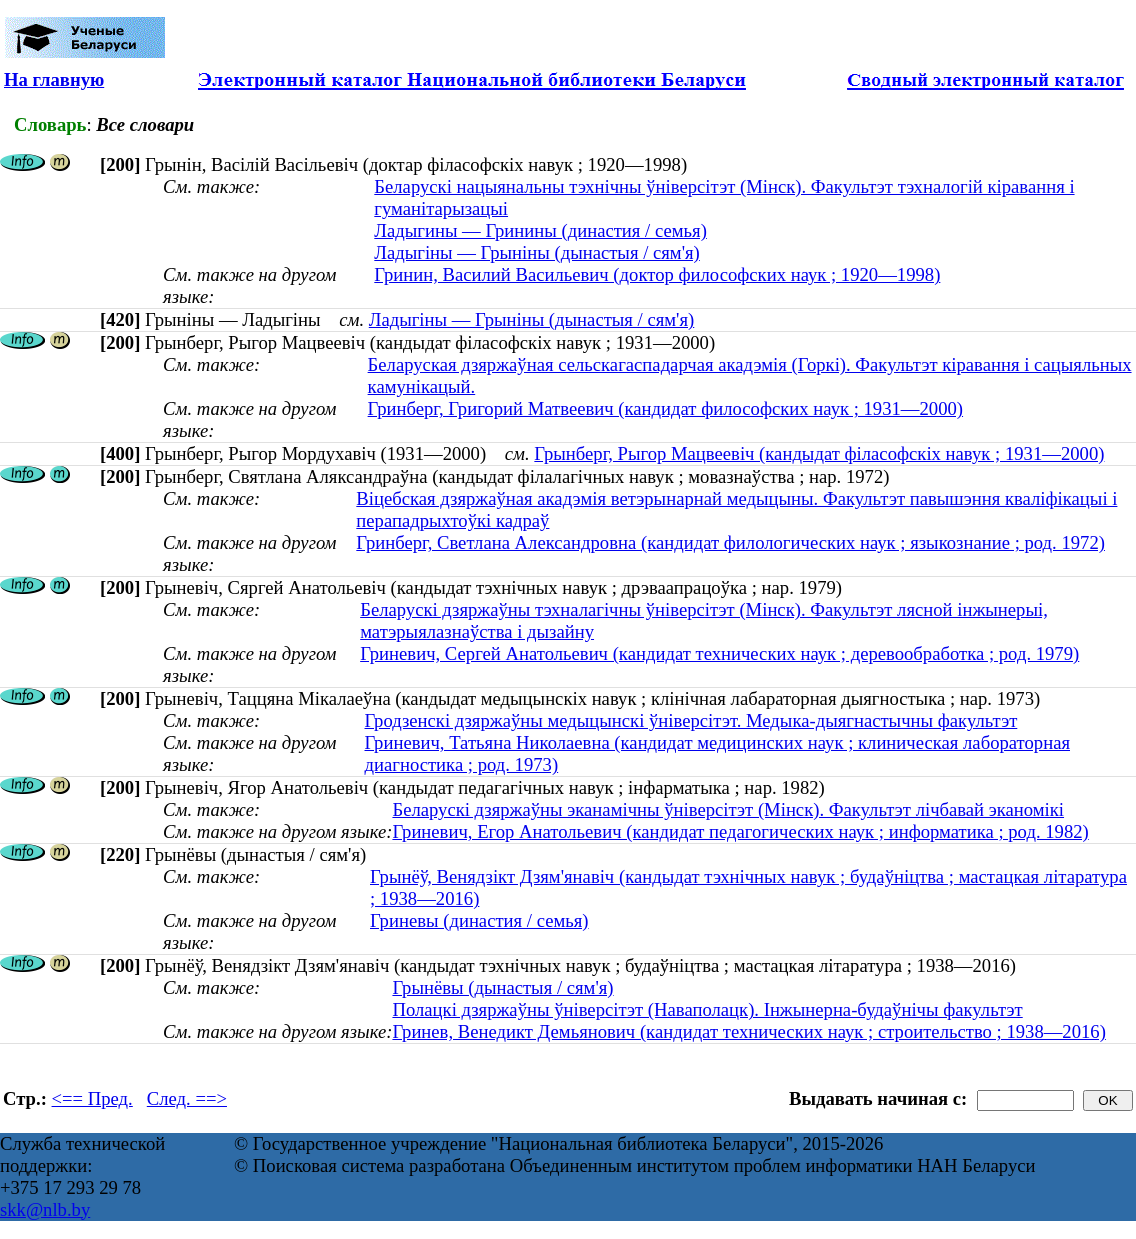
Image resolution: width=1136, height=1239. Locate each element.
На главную (54, 79)
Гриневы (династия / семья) (479, 920)
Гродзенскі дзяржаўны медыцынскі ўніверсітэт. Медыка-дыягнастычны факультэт (691, 720)
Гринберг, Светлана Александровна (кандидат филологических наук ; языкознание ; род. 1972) (730, 542)
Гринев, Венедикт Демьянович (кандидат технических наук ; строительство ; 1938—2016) (748, 1031)
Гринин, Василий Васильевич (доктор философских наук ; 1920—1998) (657, 274)
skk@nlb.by (45, 1209)
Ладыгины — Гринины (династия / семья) (540, 230)
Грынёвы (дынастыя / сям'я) (502, 987)
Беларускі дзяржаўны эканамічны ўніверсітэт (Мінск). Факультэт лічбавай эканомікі (728, 809)
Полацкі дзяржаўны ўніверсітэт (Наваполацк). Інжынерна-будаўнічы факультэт (707, 1009)
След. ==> (187, 1098)
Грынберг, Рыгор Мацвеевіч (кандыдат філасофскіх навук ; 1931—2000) (819, 453)
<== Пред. (92, 1098)
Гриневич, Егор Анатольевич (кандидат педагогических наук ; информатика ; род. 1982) (740, 831)
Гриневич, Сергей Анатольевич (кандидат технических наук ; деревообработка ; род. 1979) (719, 653)
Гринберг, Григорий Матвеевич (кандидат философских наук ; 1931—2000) (665, 408)
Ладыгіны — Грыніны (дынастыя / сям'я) (537, 252)
